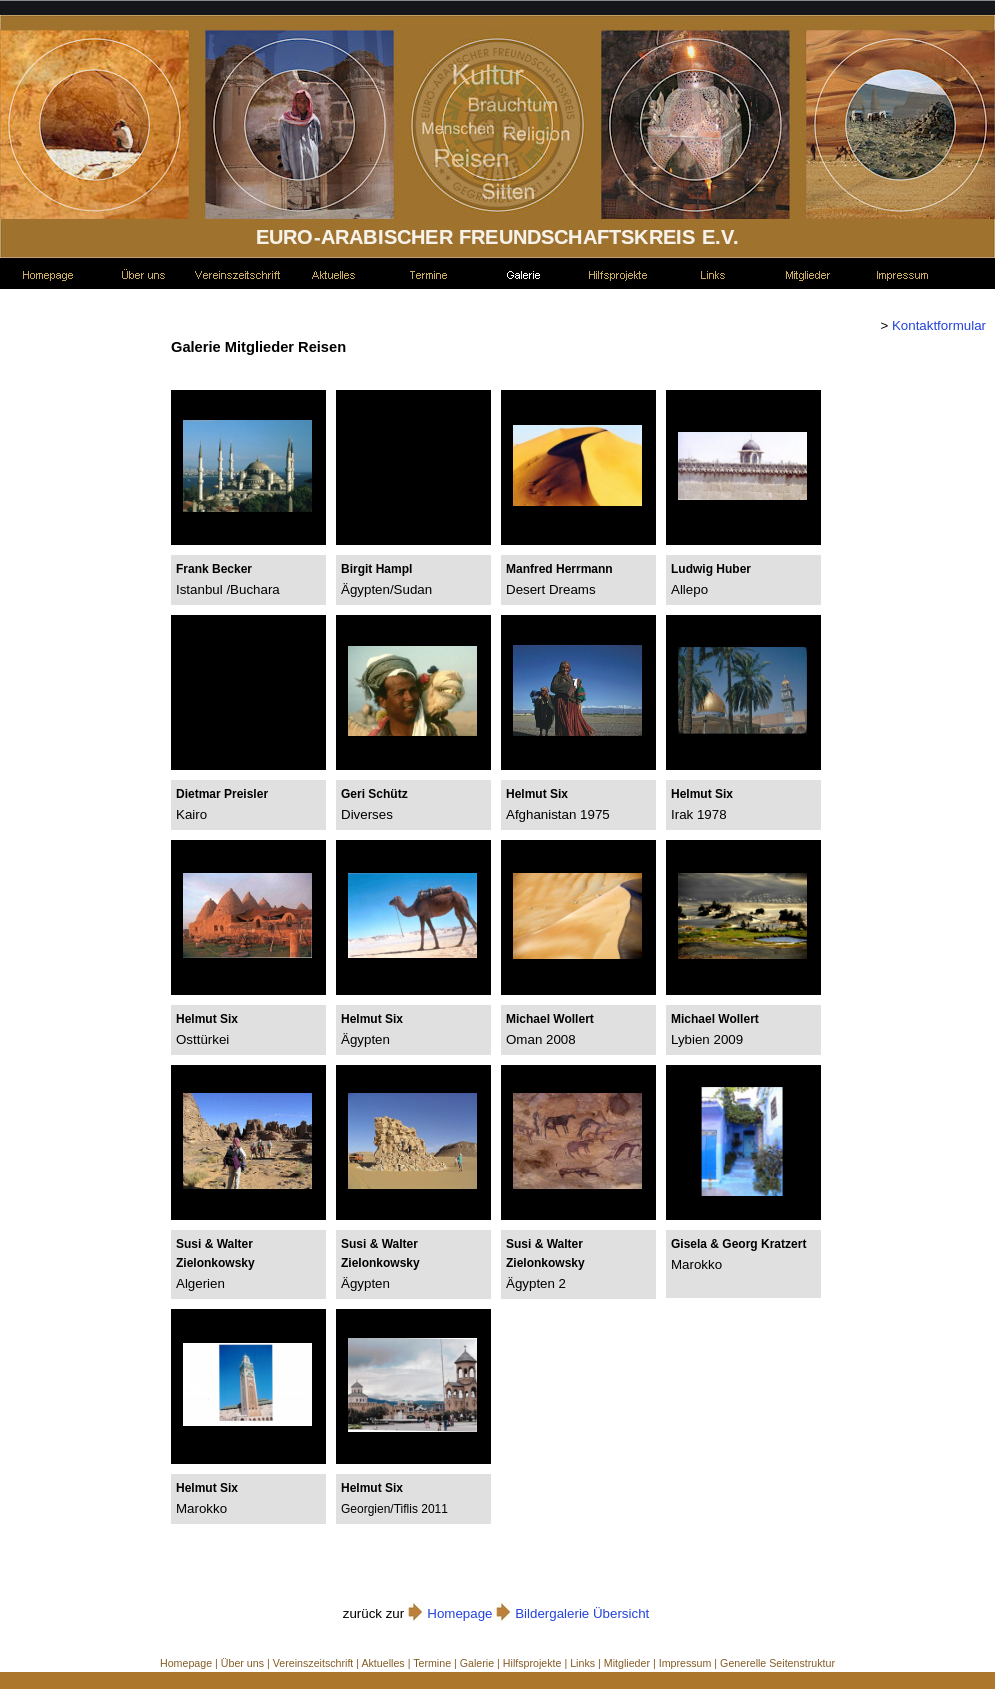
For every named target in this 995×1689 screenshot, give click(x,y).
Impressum (685, 1663)
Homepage (459, 1613)
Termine (432, 1663)
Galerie (477, 1663)
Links (582, 1663)
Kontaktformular (937, 325)
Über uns (242, 1663)
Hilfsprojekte (532, 1663)
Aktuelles (382, 1663)
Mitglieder (627, 1663)
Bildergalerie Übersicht (582, 1613)
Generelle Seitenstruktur (777, 1663)
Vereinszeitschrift (313, 1663)
